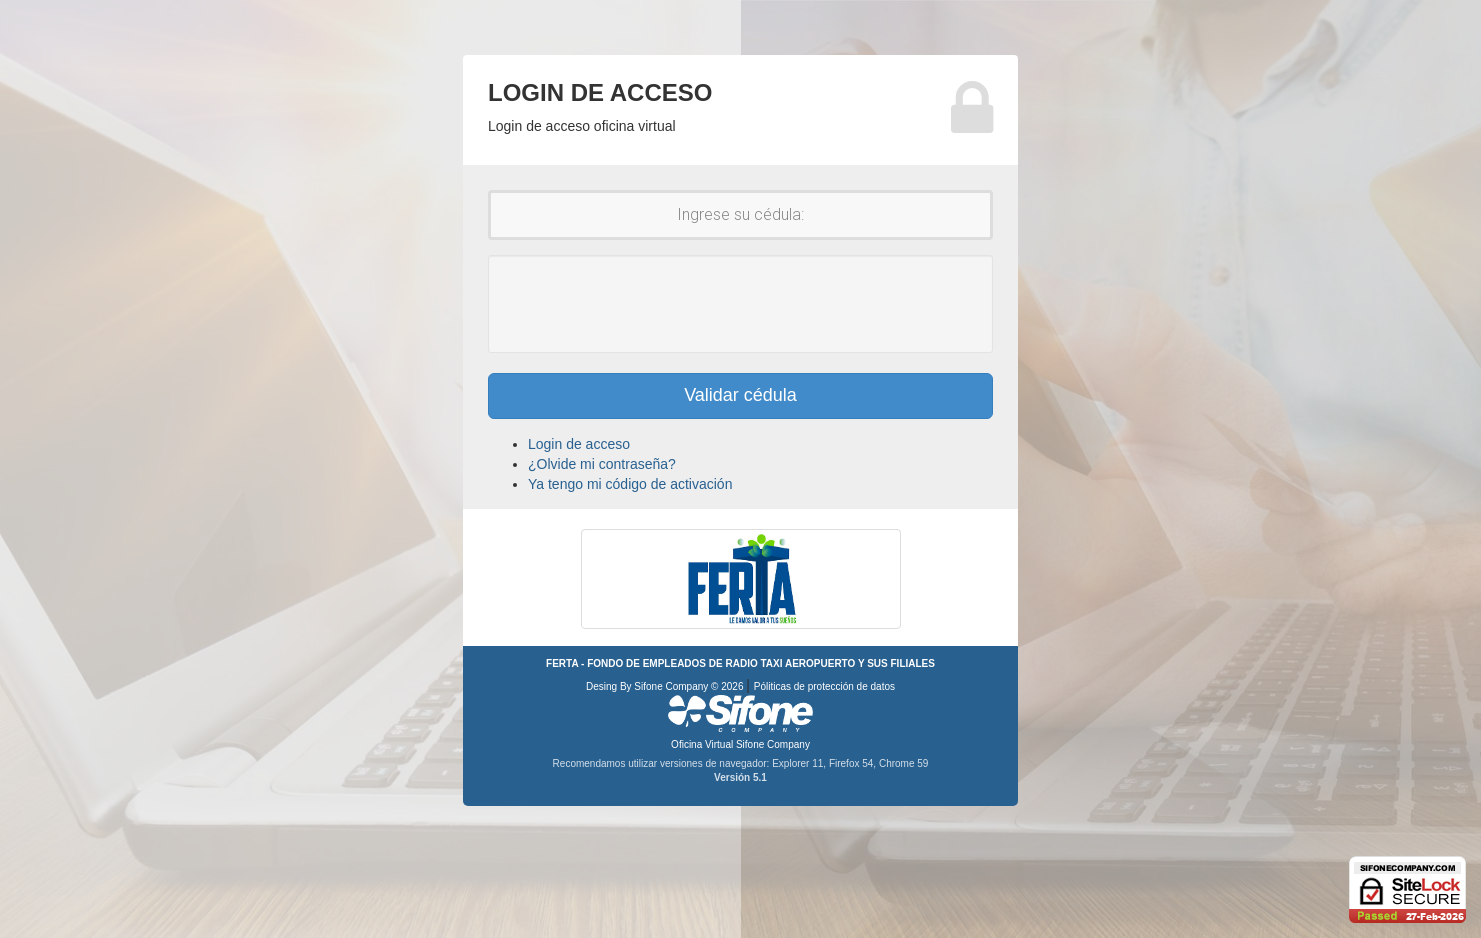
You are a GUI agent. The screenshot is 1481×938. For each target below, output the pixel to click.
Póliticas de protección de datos (824, 686)
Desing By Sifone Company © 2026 (666, 686)
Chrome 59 (903, 763)
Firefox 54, (854, 763)
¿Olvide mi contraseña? (602, 464)
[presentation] (741, 304)
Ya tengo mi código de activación (630, 484)
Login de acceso (579, 444)
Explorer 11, (800, 763)
